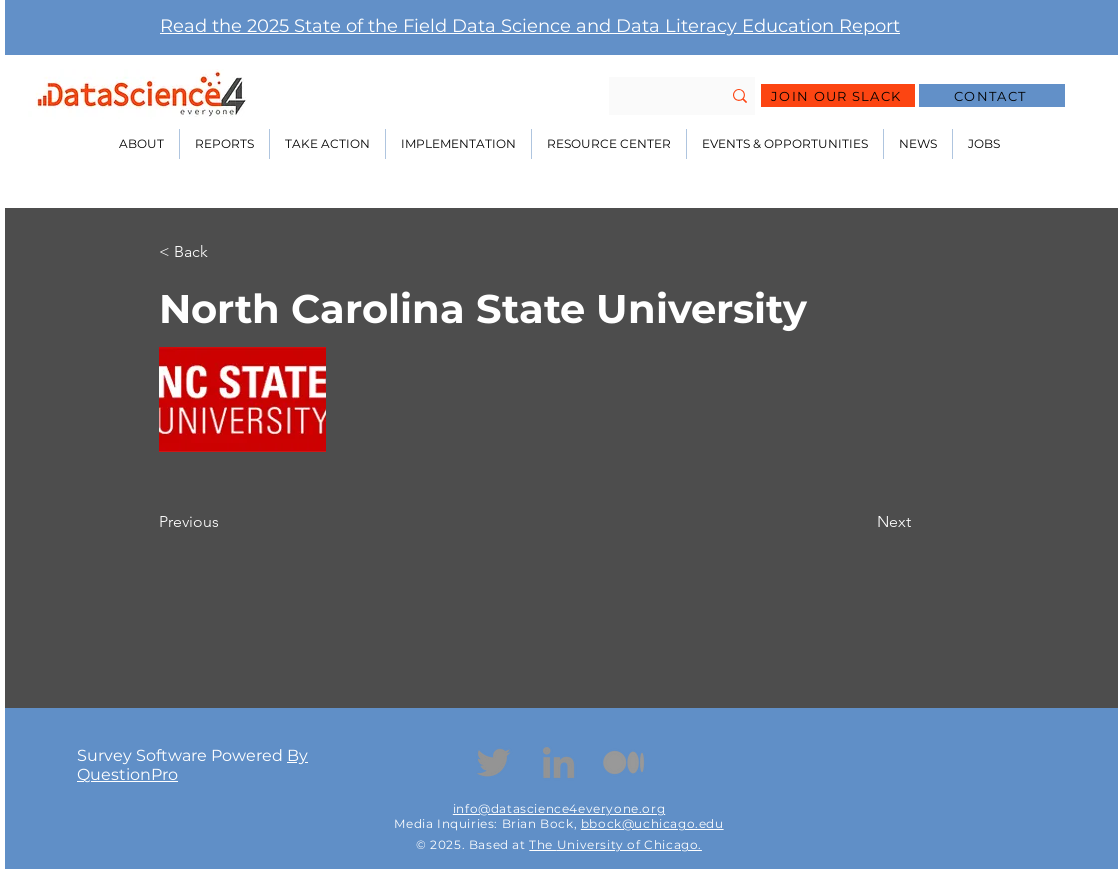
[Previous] (225, 522)
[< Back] (225, 252)
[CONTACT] (992, 95)
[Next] (860, 522)
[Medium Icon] (623, 762)
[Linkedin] (558, 762)
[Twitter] (493, 762)
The (542, 844)
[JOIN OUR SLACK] (838, 95)
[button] (141, 144)
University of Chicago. (629, 844)
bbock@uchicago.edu (652, 823)
